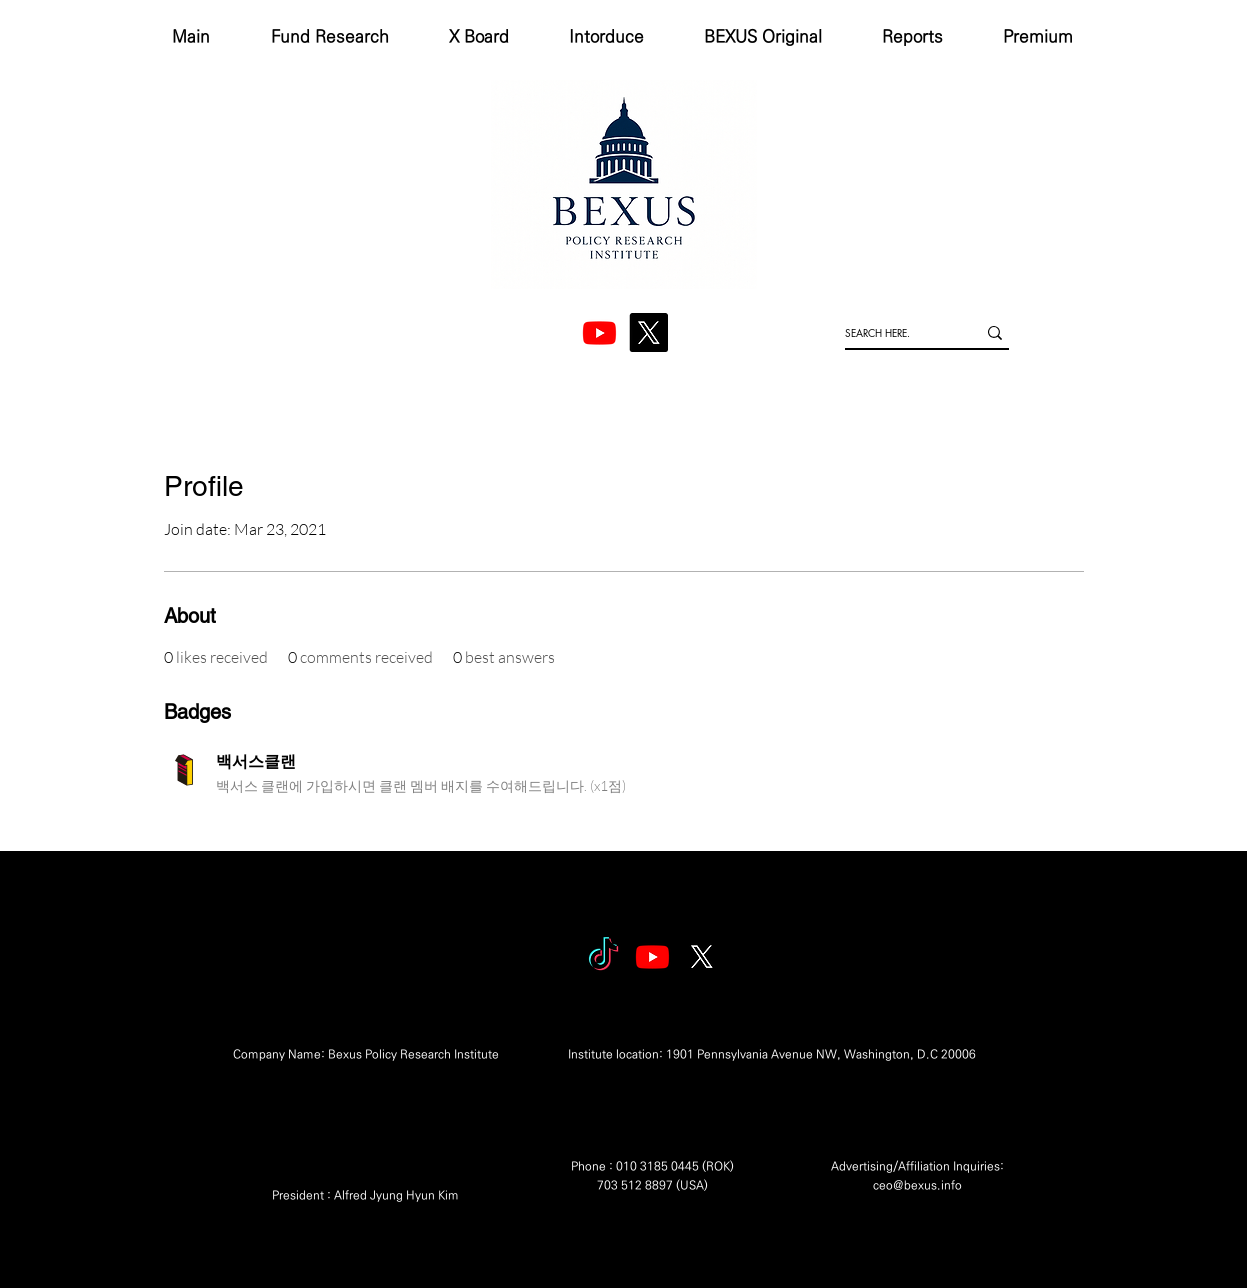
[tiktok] (603, 956)
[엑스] (648, 332)
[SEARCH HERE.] (895, 332)
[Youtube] (652, 956)
